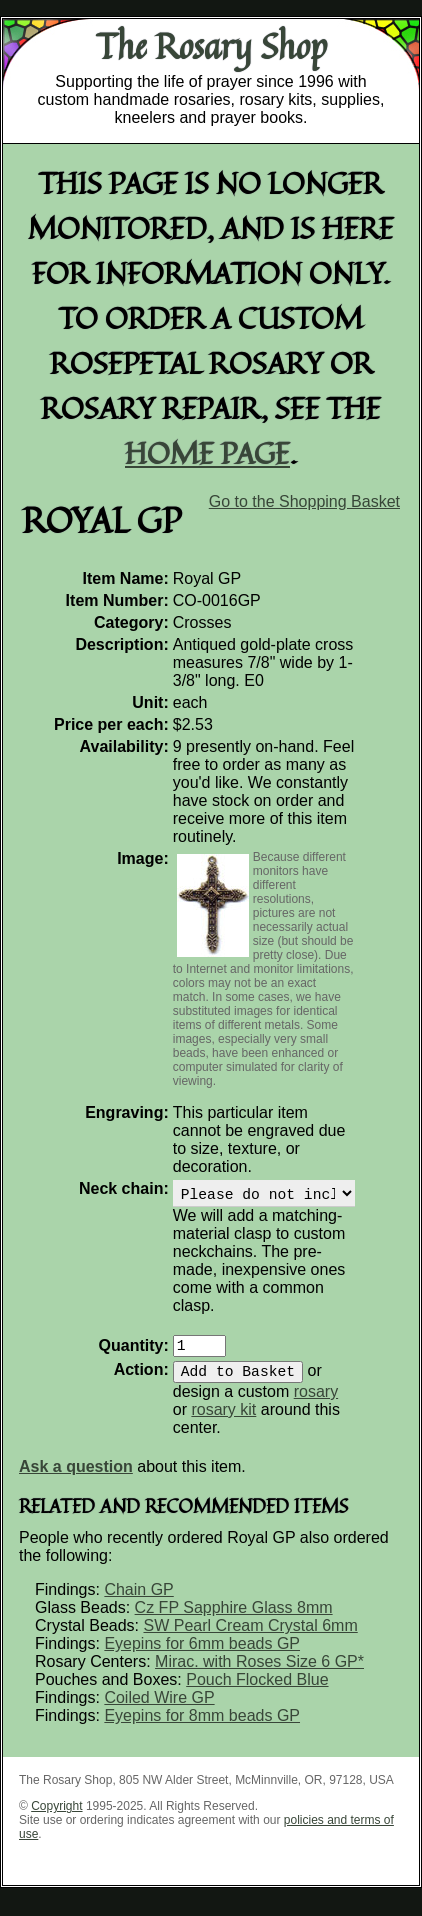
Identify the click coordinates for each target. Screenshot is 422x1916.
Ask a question (76, 1478)
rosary (316, 1403)
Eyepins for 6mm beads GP (202, 1655)
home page (207, 452)
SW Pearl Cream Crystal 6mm (250, 1637)
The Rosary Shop (211, 46)
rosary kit (223, 1421)
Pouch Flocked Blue (257, 1691)
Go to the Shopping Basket (304, 501)
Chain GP (138, 1601)
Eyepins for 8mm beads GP (202, 1727)
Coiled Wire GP (159, 1709)
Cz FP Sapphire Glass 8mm (234, 1619)
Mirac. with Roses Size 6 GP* (259, 1673)
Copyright (56, 1818)
